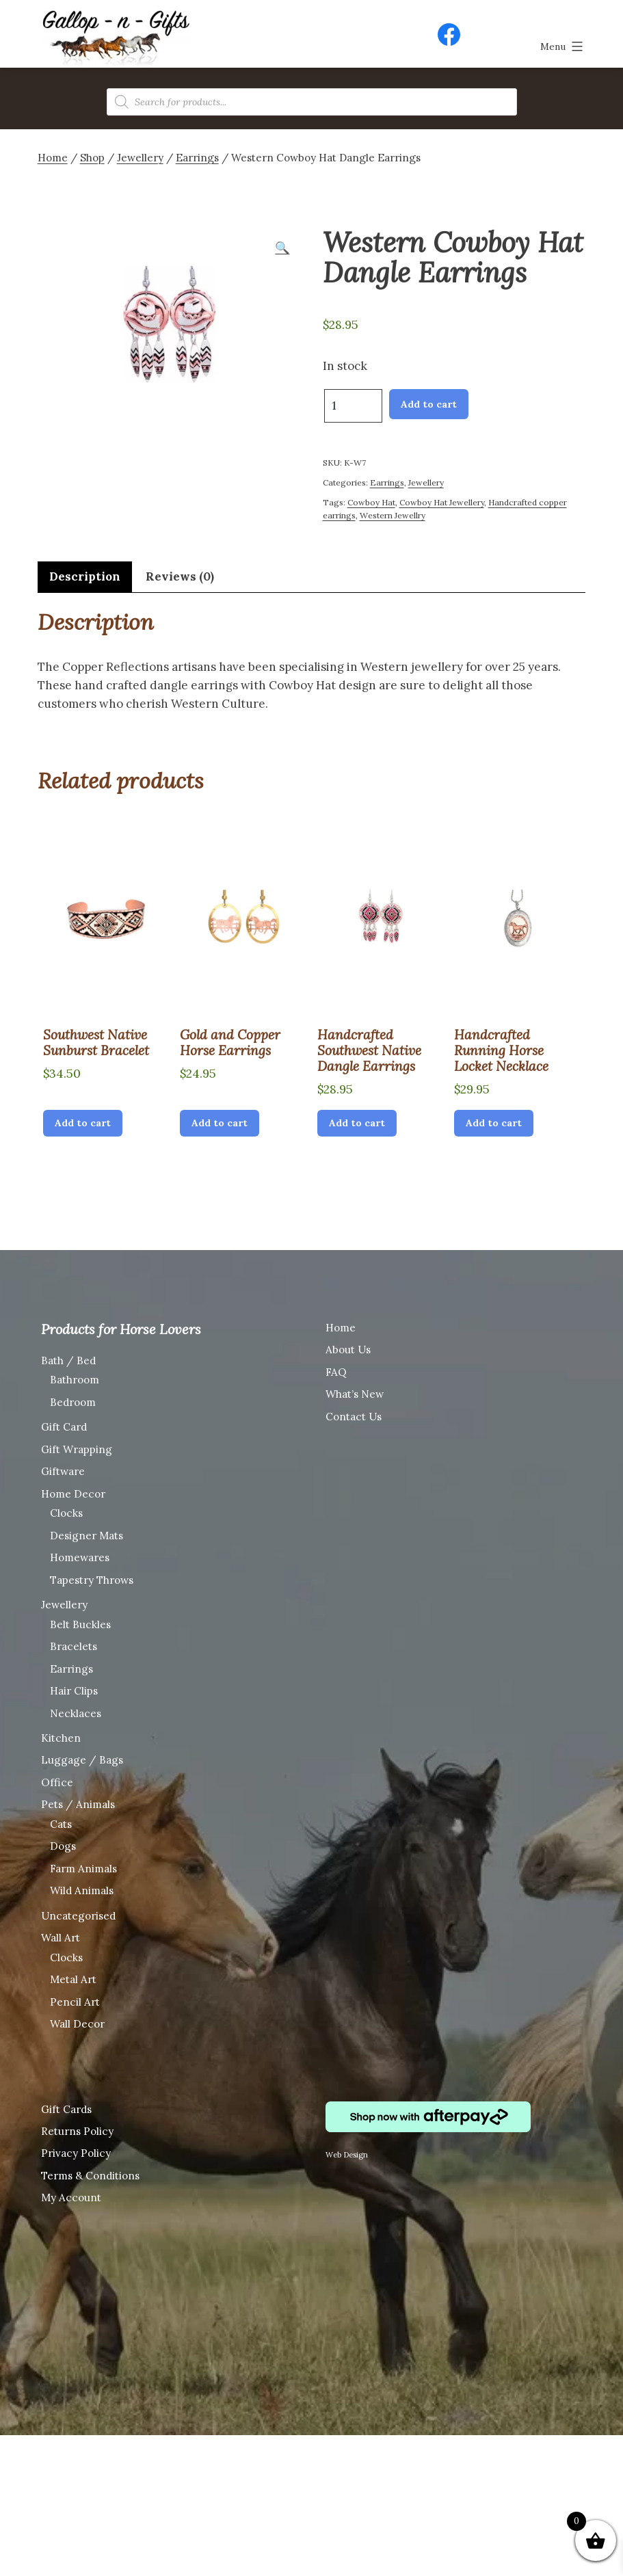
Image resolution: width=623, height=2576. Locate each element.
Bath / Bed (68, 1360)
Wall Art (60, 1937)
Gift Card (64, 1426)
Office (57, 1782)
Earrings (197, 157)
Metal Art (73, 1979)
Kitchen (61, 1737)
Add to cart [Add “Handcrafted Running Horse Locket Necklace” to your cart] (494, 1123)
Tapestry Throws (91, 1580)
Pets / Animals (78, 1804)
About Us (348, 1349)
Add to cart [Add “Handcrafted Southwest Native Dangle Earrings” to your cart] (357, 1123)
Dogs (63, 1846)
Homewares (79, 1557)
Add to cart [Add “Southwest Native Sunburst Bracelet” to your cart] (83, 1123)
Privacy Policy (76, 2153)
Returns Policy (77, 2131)
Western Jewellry (392, 515)
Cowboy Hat (371, 502)
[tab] (85, 576)
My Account (71, 2197)
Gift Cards (66, 2109)
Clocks (66, 1512)
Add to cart (429, 404)
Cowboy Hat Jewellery (441, 502)
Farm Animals (83, 1868)
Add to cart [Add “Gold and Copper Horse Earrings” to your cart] (219, 1123)
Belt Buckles (80, 1624)
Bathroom (74, 1379)
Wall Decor (77, 2023)
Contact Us (354, 1416)
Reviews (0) (180, 576)
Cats (61, 1824)
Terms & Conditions (90, 2175)
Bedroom (73, 1402)
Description (84, 576)
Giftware (63, 1471)
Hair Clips (74, 1690)
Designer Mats (86, 1535)
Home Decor (73, 1493)
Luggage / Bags (82, 1759)
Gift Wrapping (76, 1449)
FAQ (336, 1372)
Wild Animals (82, 1890)
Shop (92, 157)
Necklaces (75, 1713)
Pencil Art (75, 2001)
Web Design (347, 2155)
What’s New (355, 1393)
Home (53, 157)
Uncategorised (78, 1915)
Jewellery (140, 157)
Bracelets (73, 1646)
